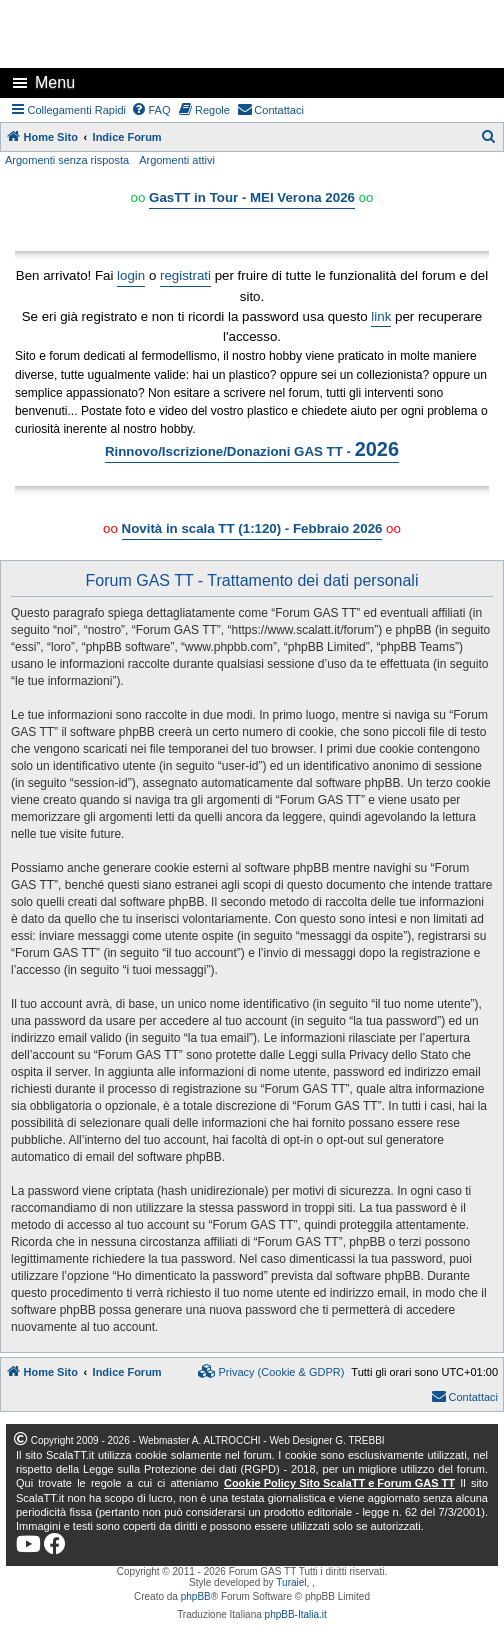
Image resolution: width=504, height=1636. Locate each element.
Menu (55, 82)
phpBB (196, 1596)
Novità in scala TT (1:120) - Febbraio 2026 (252, 528)
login (131, 275)
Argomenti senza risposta (67, 160)
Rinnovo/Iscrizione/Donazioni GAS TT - (252, 449)
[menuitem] (151, 110)
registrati (185, 275)
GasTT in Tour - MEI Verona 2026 (252, 197)
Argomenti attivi (177, 160)
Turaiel (291, 1582)
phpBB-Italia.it (296, 1614)
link (381, 316)
